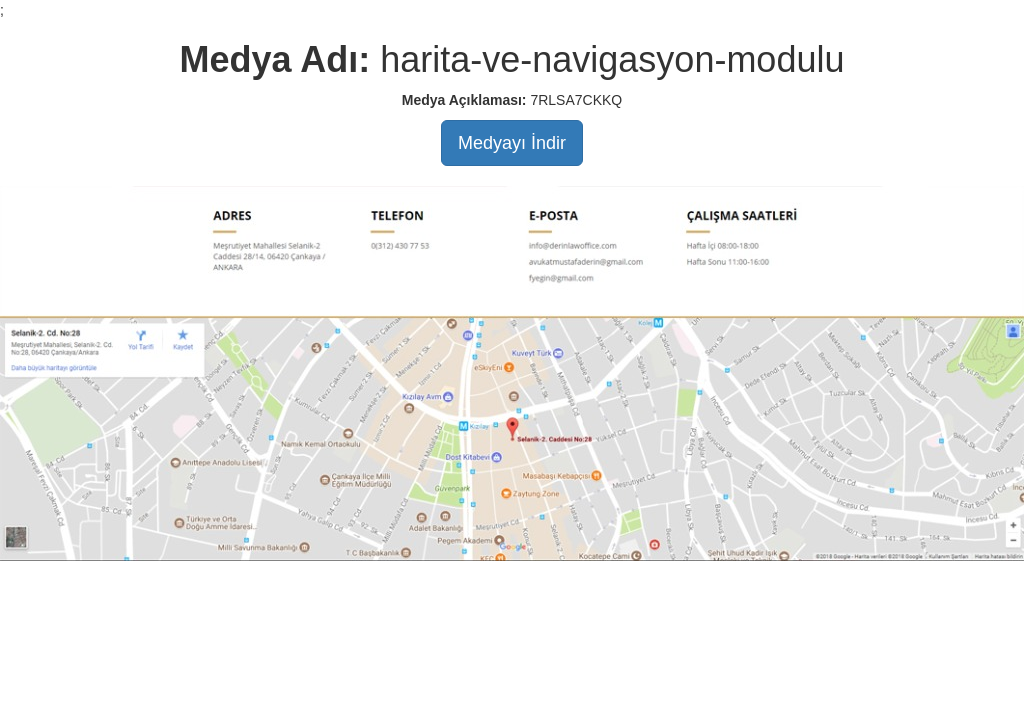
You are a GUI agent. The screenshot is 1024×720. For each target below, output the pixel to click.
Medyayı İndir (512, 143)
